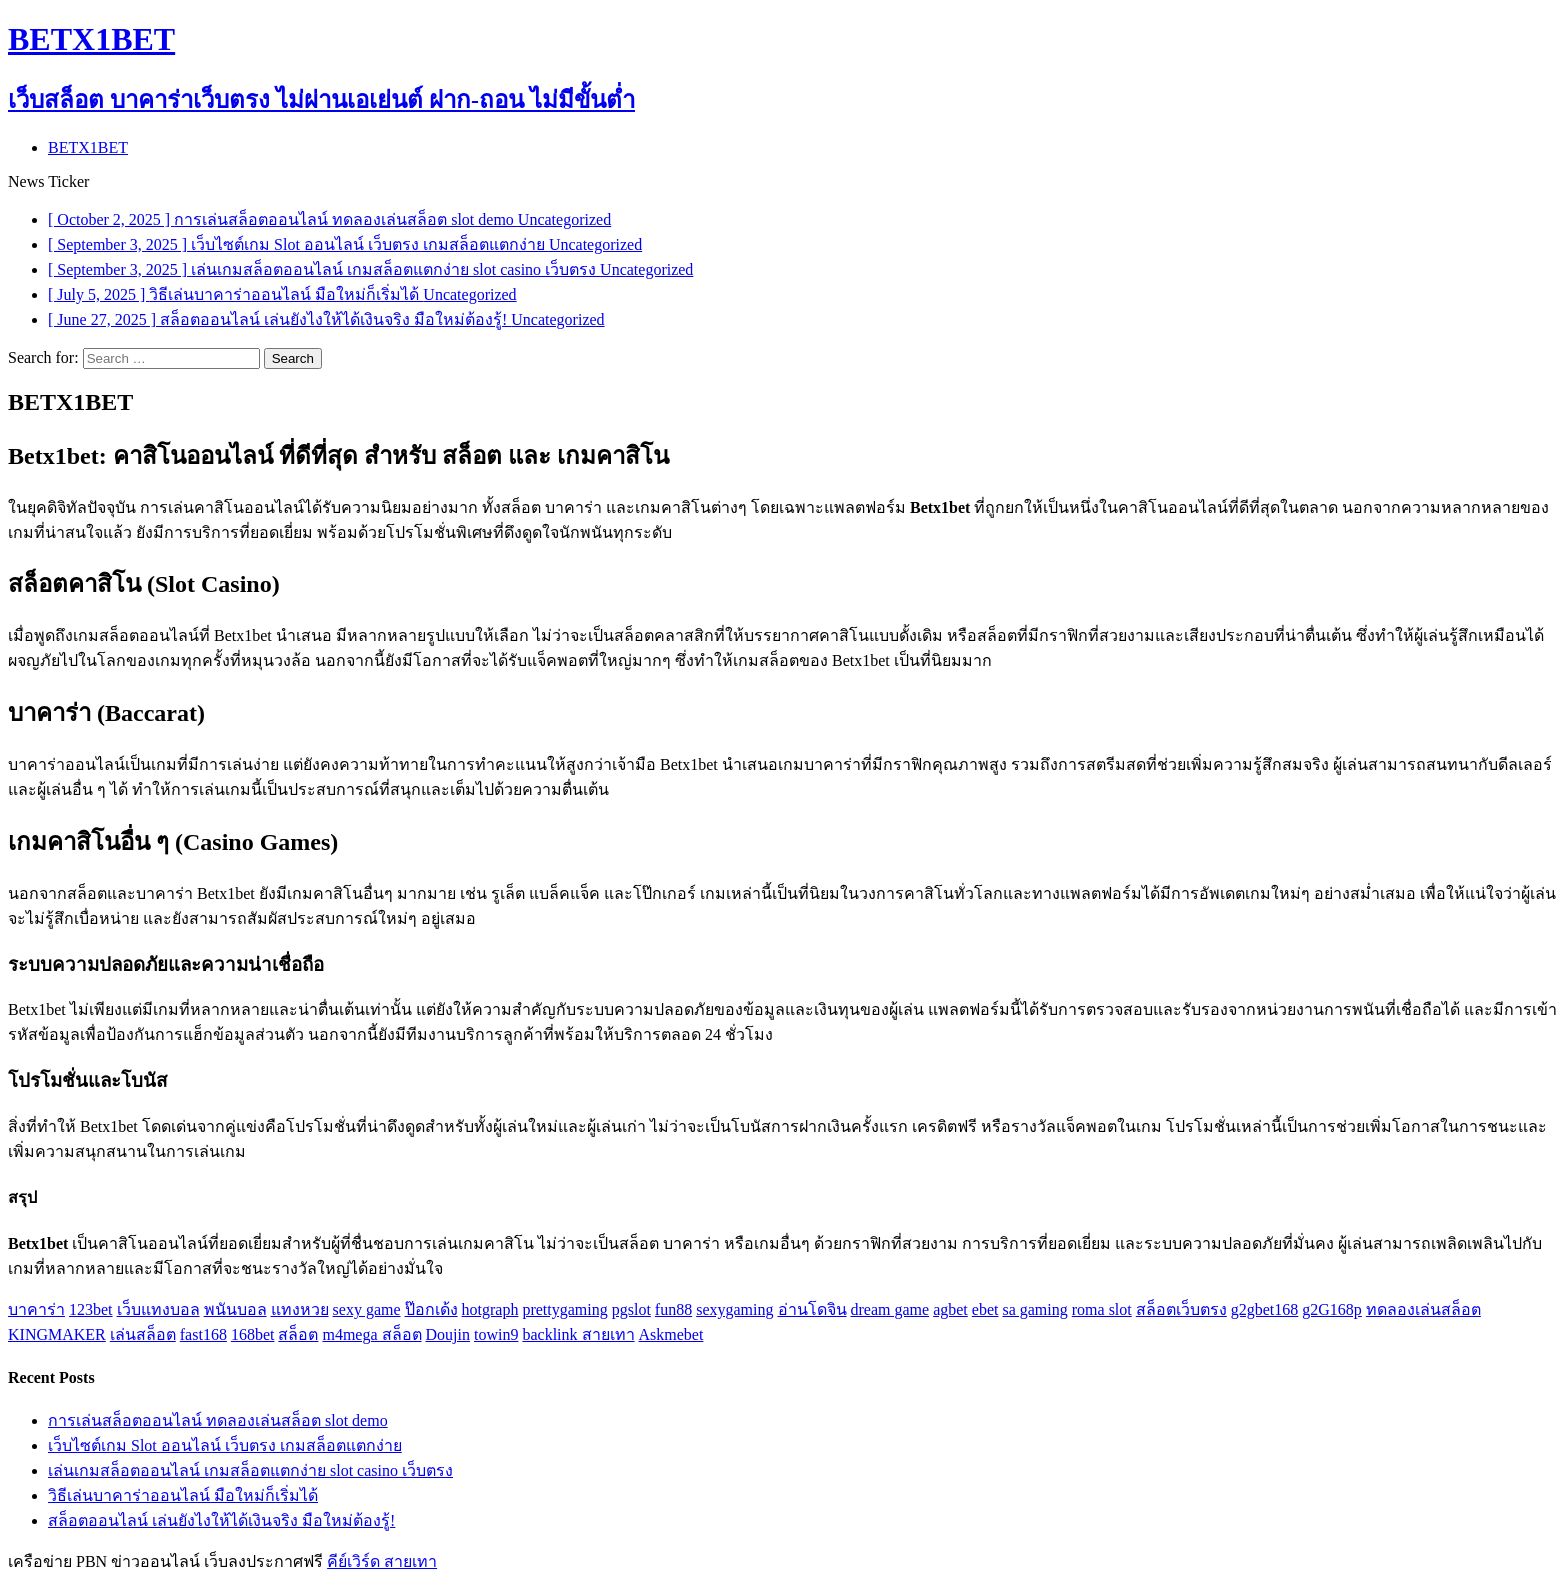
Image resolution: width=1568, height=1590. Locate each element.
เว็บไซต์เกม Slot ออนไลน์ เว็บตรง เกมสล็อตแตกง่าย (225, 1445)
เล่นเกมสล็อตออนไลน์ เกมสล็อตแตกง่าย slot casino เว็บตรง (250, 1470)
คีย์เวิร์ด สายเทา (382, 1561)
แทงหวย (300, 1309)
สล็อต (298, 1334)
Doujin (448, 1334)
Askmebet (671, 1334)
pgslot (631, 1309)
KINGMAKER (57, 1334)
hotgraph (490, 1309)
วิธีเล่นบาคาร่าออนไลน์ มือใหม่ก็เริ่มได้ (183, 1495)
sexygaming (734, 1309)
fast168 (203, 1334)
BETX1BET (88, 147)
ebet (985, 1309)
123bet (91, 1309)
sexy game (367, 1309)
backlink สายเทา (578, 1334)
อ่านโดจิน (812, 1309)
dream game (890, 1309)
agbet (950, 1309)
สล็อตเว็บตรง (1181, 1309)
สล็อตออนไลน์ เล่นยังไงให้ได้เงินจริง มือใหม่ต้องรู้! (221, 1520)
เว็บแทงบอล (158, 1309)
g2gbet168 (1265, 1309)
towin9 (496, 1334)
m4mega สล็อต (371, 1334)
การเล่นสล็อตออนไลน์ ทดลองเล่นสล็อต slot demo (218, 1420)
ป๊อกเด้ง (431, 1309)
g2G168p (1332, 1309)
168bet (253, 1334)
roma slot (1102, 1309)
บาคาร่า (36, 1309)
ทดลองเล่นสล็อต (1423, 1309)
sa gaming (1034, 1309)
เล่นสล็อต (143, 1334)
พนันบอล (235, 1309)
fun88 (673, 1309)
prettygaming (564, 1309)
